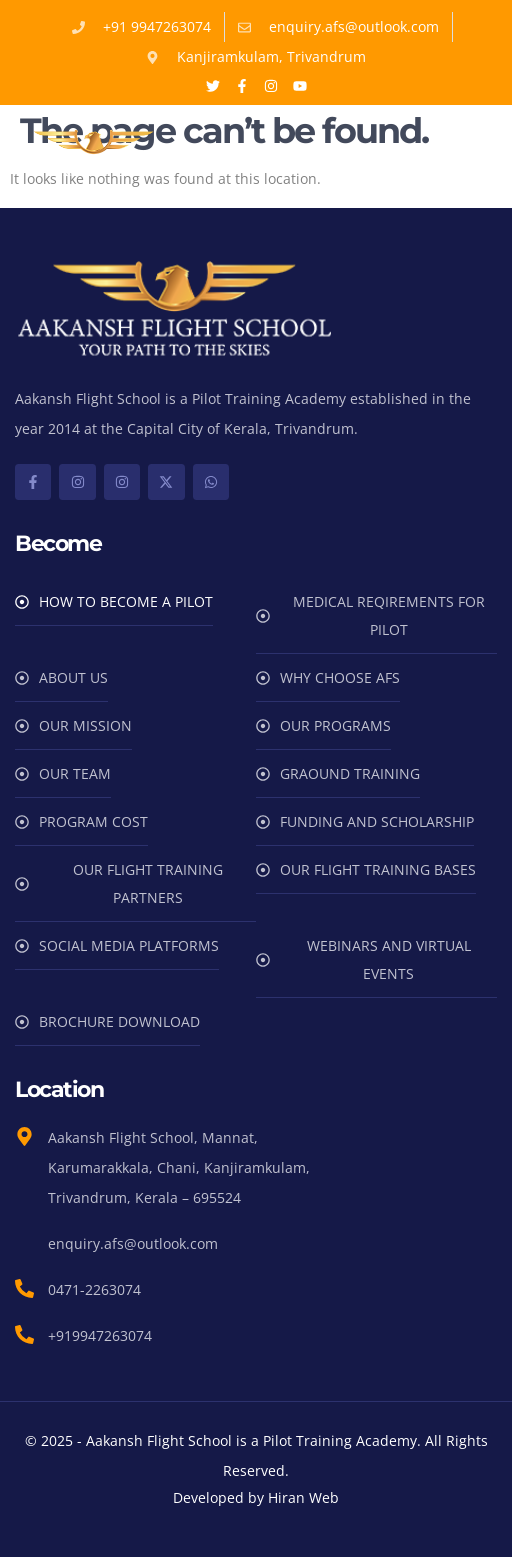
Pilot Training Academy (271, 398)
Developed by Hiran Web (256, 1497)
